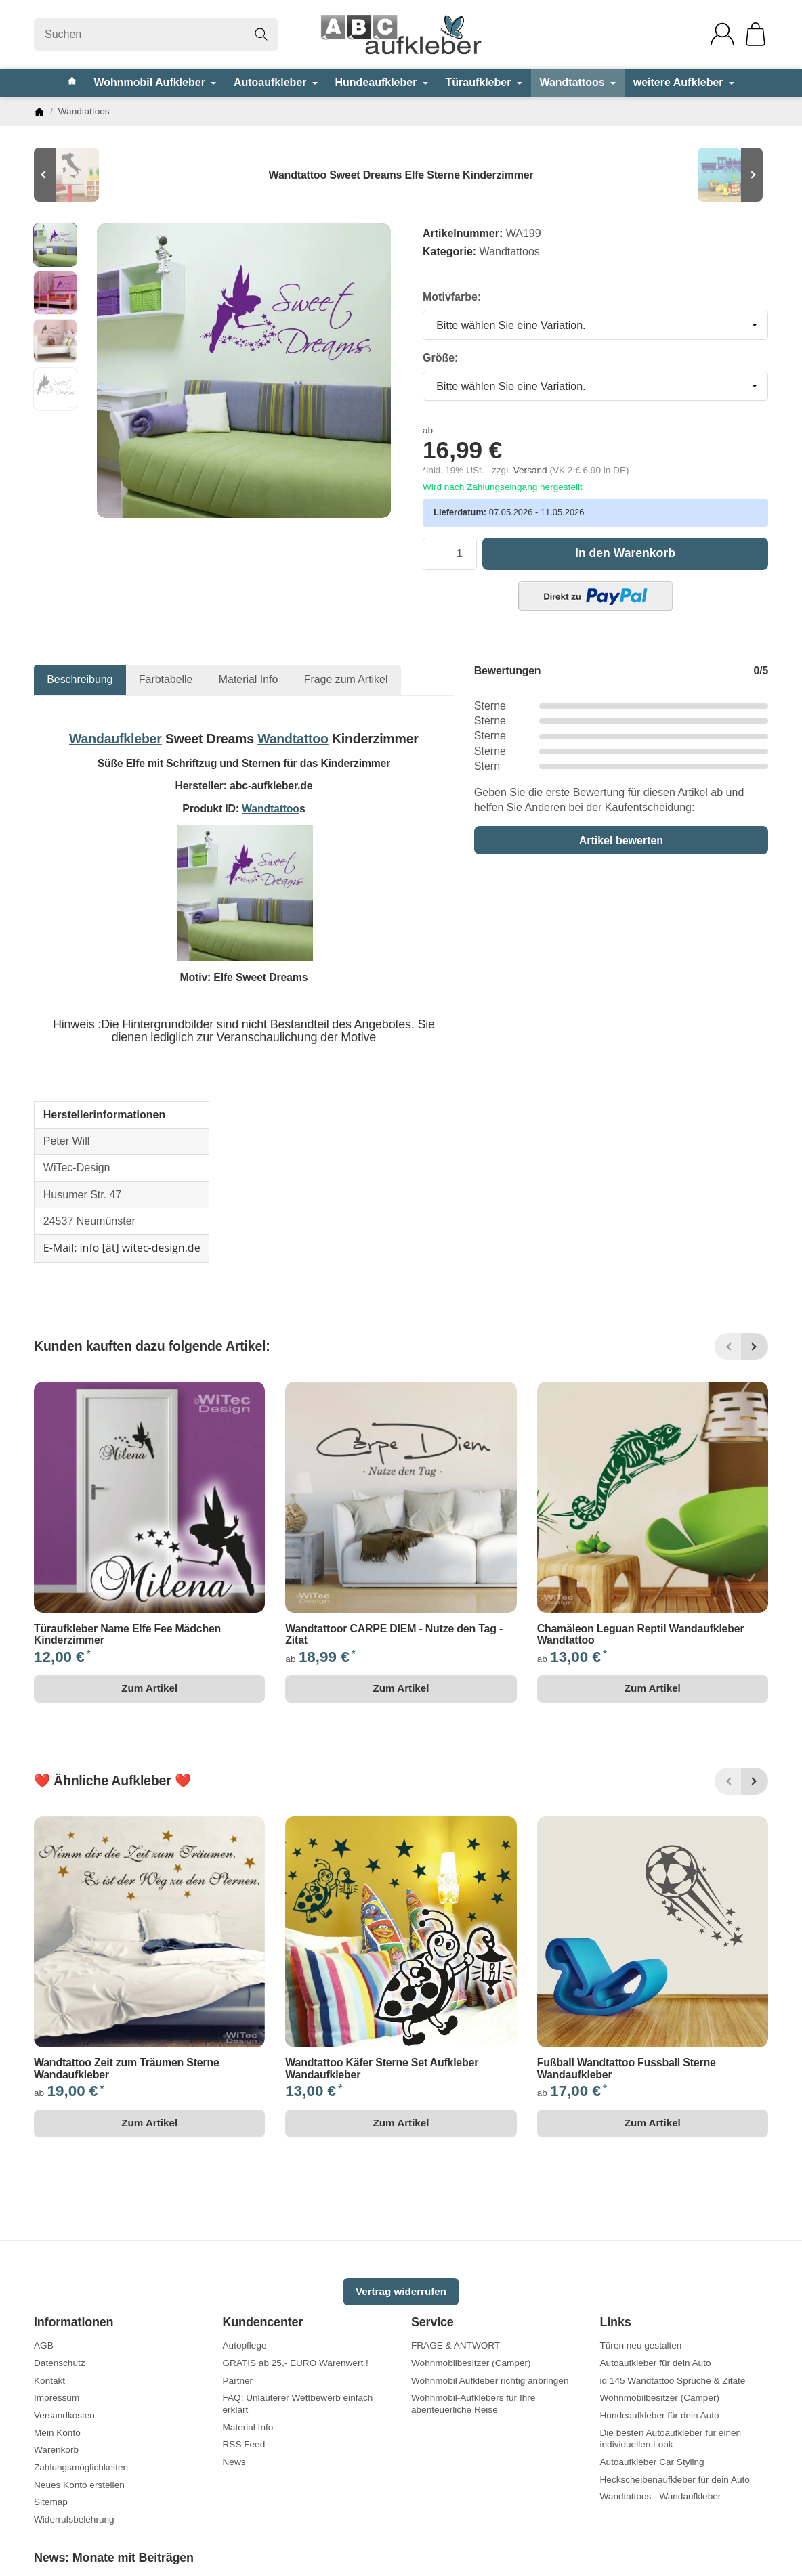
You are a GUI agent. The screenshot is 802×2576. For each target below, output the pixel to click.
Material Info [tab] (248, 679)
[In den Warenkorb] (625, 554)
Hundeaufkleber (381, 82)
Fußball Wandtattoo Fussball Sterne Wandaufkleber (626, 2068)
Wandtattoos (577, 82)
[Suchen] (156, 34)
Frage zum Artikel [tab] (346, 679)
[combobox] (595, 326)
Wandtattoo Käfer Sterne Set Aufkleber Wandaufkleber (381, 2068)
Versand (531, 470)
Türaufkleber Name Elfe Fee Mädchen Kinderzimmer (127, 1634)
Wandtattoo (293, 738)
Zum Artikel (149, 1688)
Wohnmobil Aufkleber (154, 82)
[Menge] (450, 554)
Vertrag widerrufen (401, 2291)
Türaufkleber (483, 82)
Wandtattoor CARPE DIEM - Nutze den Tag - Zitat (394, 1634)
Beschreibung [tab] (79, 679)
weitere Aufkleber (683, 82)
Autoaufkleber (276, 82)
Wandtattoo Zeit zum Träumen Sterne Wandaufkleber (126, 2068)
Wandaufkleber (115, 738)
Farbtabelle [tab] (166, 679)
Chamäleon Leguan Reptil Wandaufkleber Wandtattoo (640, 1634)
